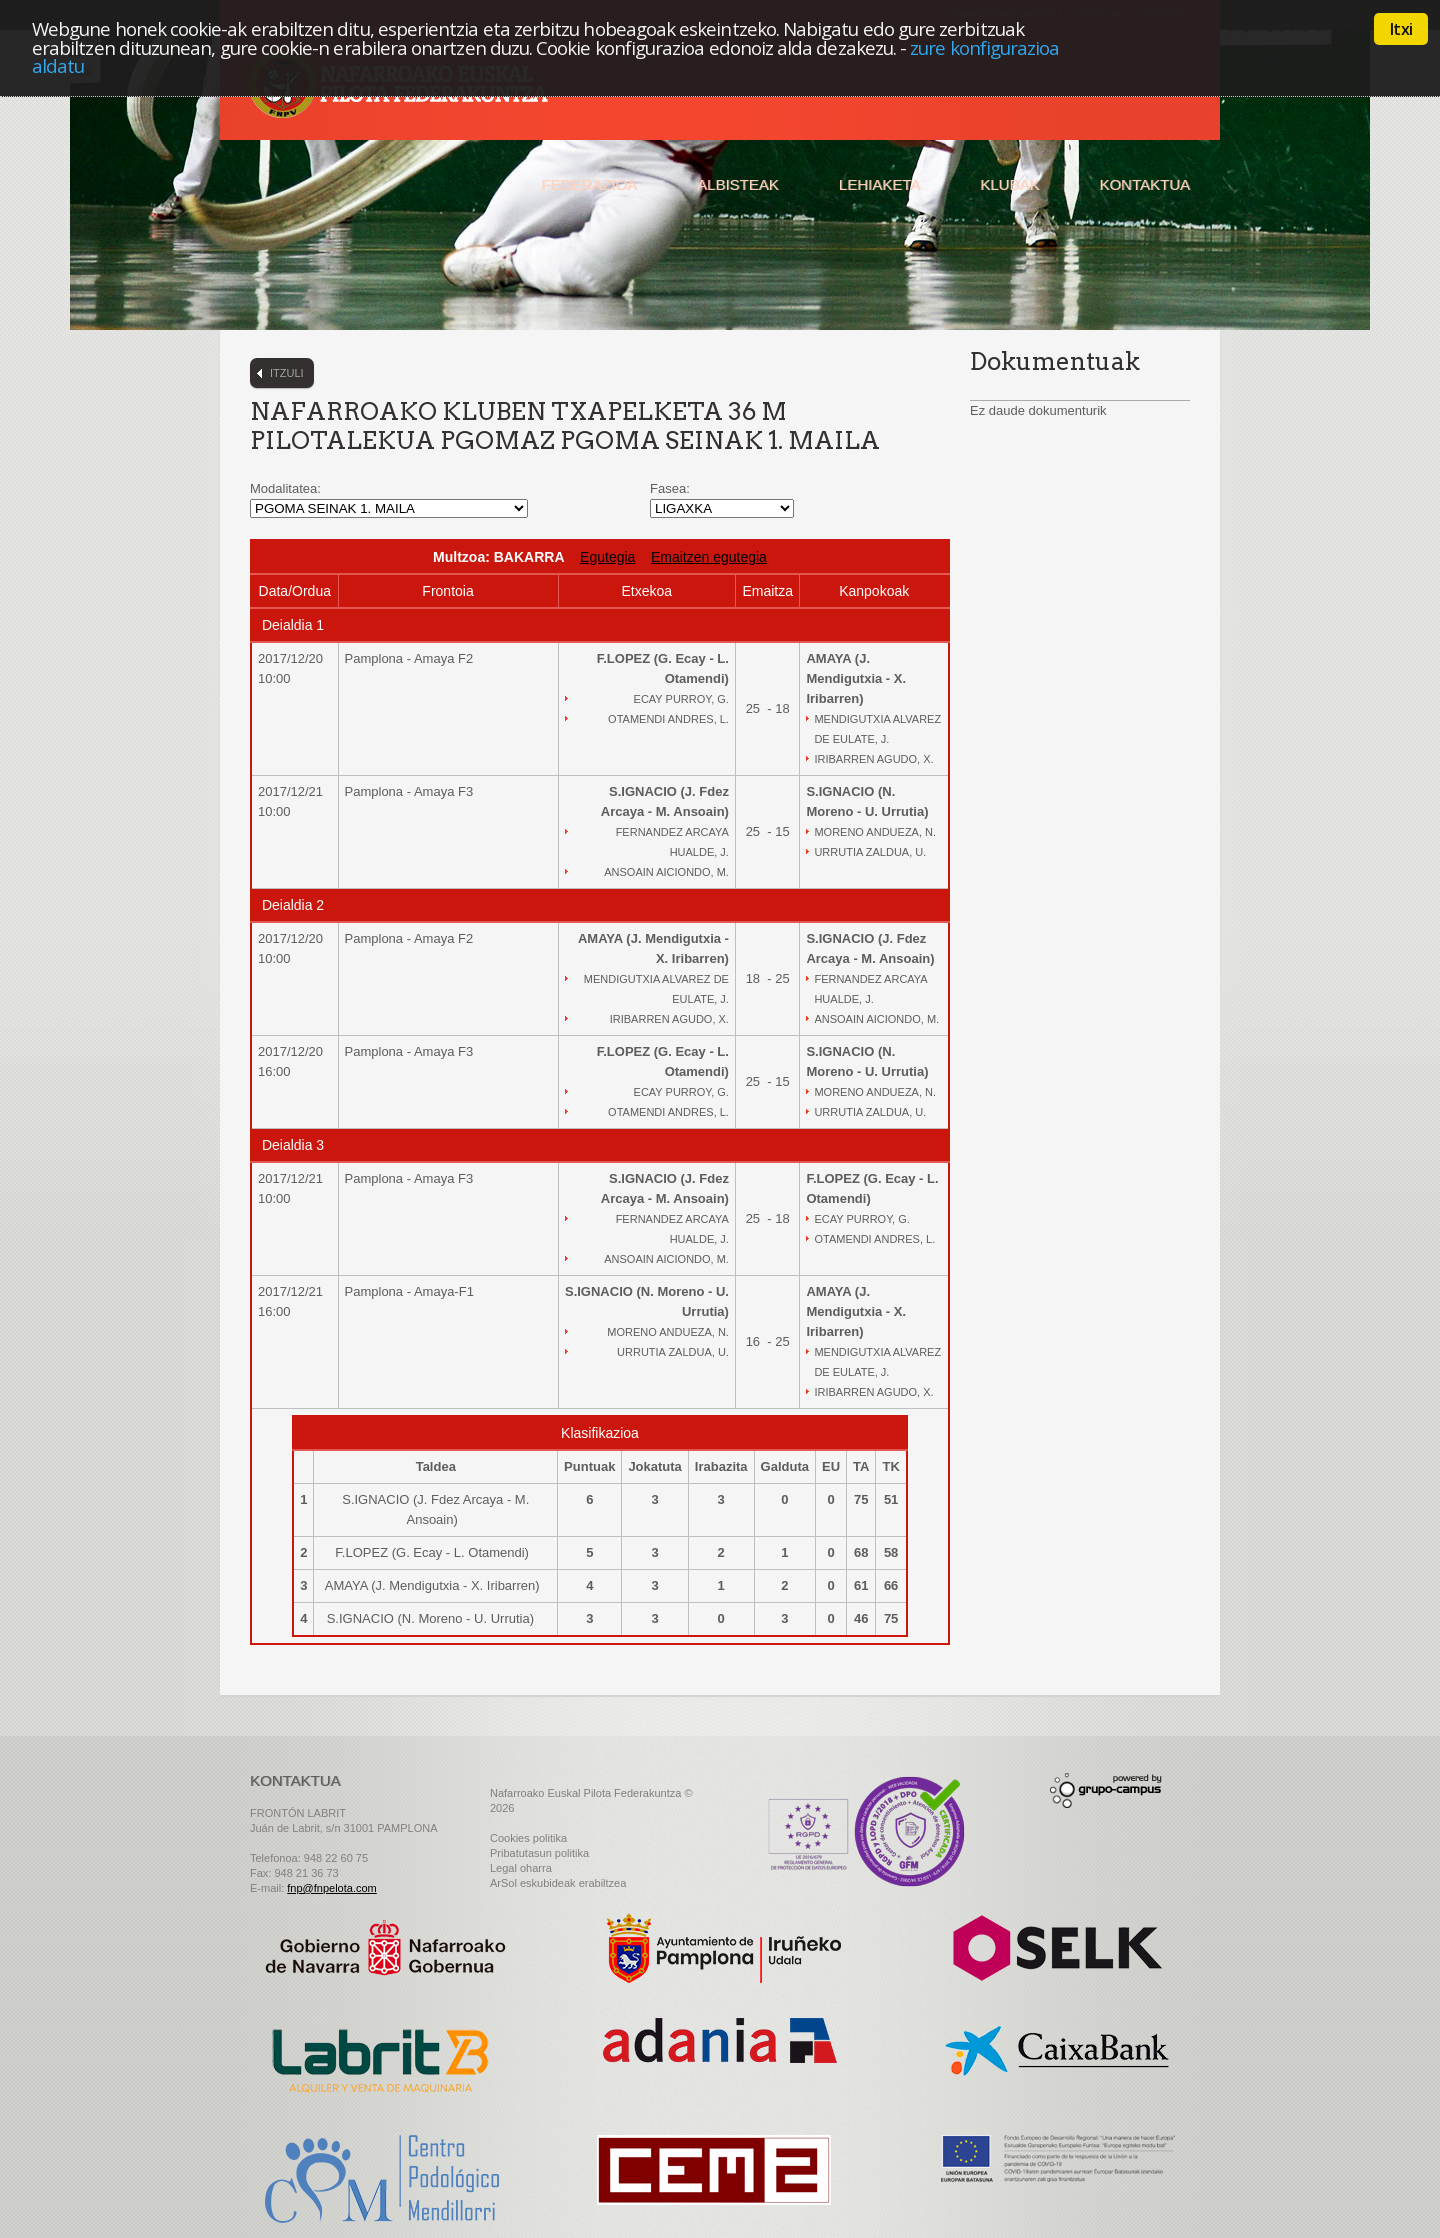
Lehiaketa (879, 184)
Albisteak (738, 184)
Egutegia (607, 557)
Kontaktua (1144, 184)
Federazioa (589, 184)
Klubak (1009, 184)
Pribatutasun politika (539, 1853)
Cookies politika (528, 1838)
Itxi (1401, 29)
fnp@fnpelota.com (331, 1888)
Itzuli (287, 373)
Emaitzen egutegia (709, 557)
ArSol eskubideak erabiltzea (558, 1883)
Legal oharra (521, 1868)
